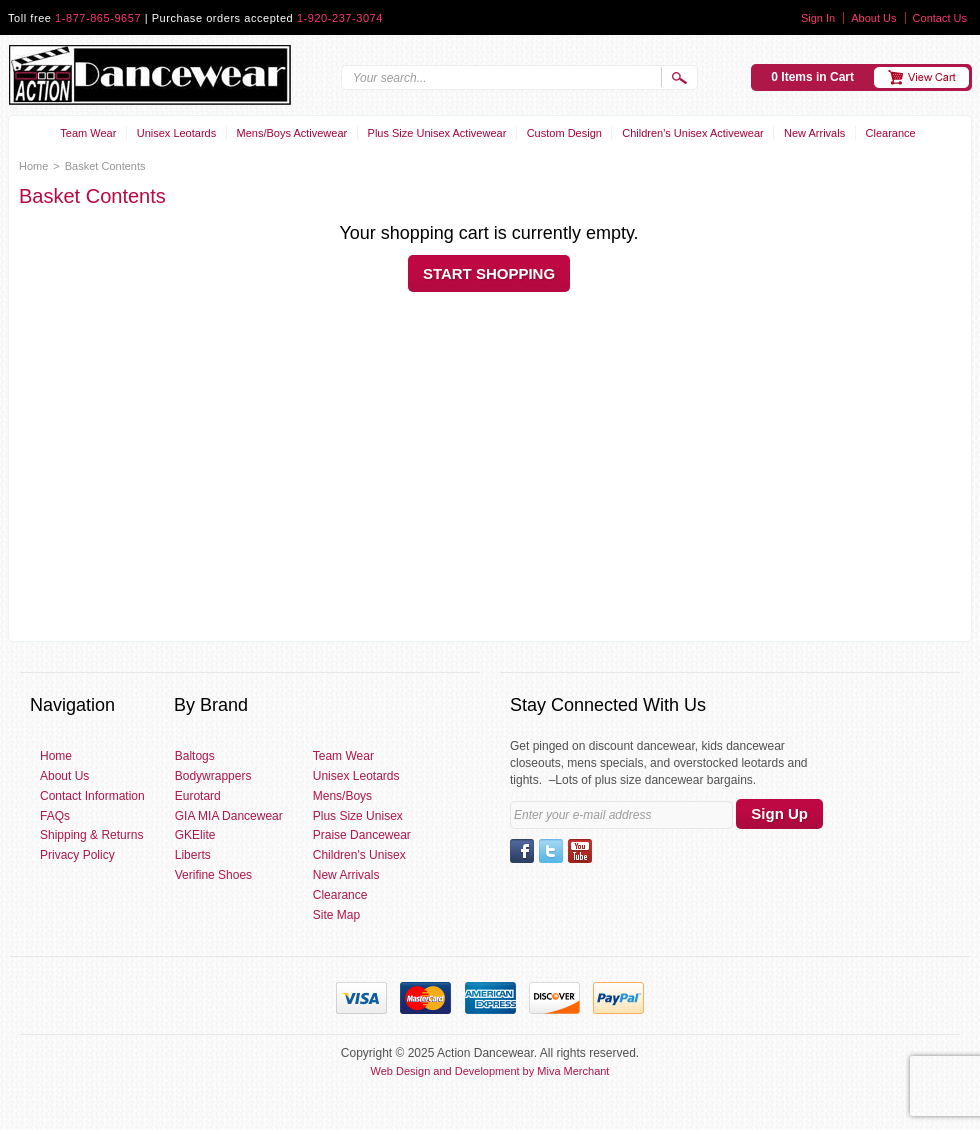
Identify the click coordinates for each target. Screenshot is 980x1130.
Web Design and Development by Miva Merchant (490, 1071)
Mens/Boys (342, 796)
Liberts (193, 855)
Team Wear (88, 133)
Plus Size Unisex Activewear (437, 133)
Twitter (551, 851)
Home (33, 166)
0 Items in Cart (812, 77)
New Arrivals (814, 133)
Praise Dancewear (362, 835)
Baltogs (195, 756)
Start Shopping (489, 273)
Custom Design (564, 133)
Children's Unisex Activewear (693, 133)
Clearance (891, 133)
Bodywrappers (213, 776)
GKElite (195, 835)
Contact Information (92, 796)
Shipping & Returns (91, 835)
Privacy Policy (77, 855)
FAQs (55, 816)
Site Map (336, 915)
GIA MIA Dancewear (229, 816)
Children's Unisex (359, 855)
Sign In (818, 18)
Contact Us (940, 18)
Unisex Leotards (177, 133)
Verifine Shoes (213, 875)
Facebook (522, 851)
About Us (873, 18)
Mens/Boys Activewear (292, 133)
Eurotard (198, 796)
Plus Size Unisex (358, 816)
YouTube (580, 851)
